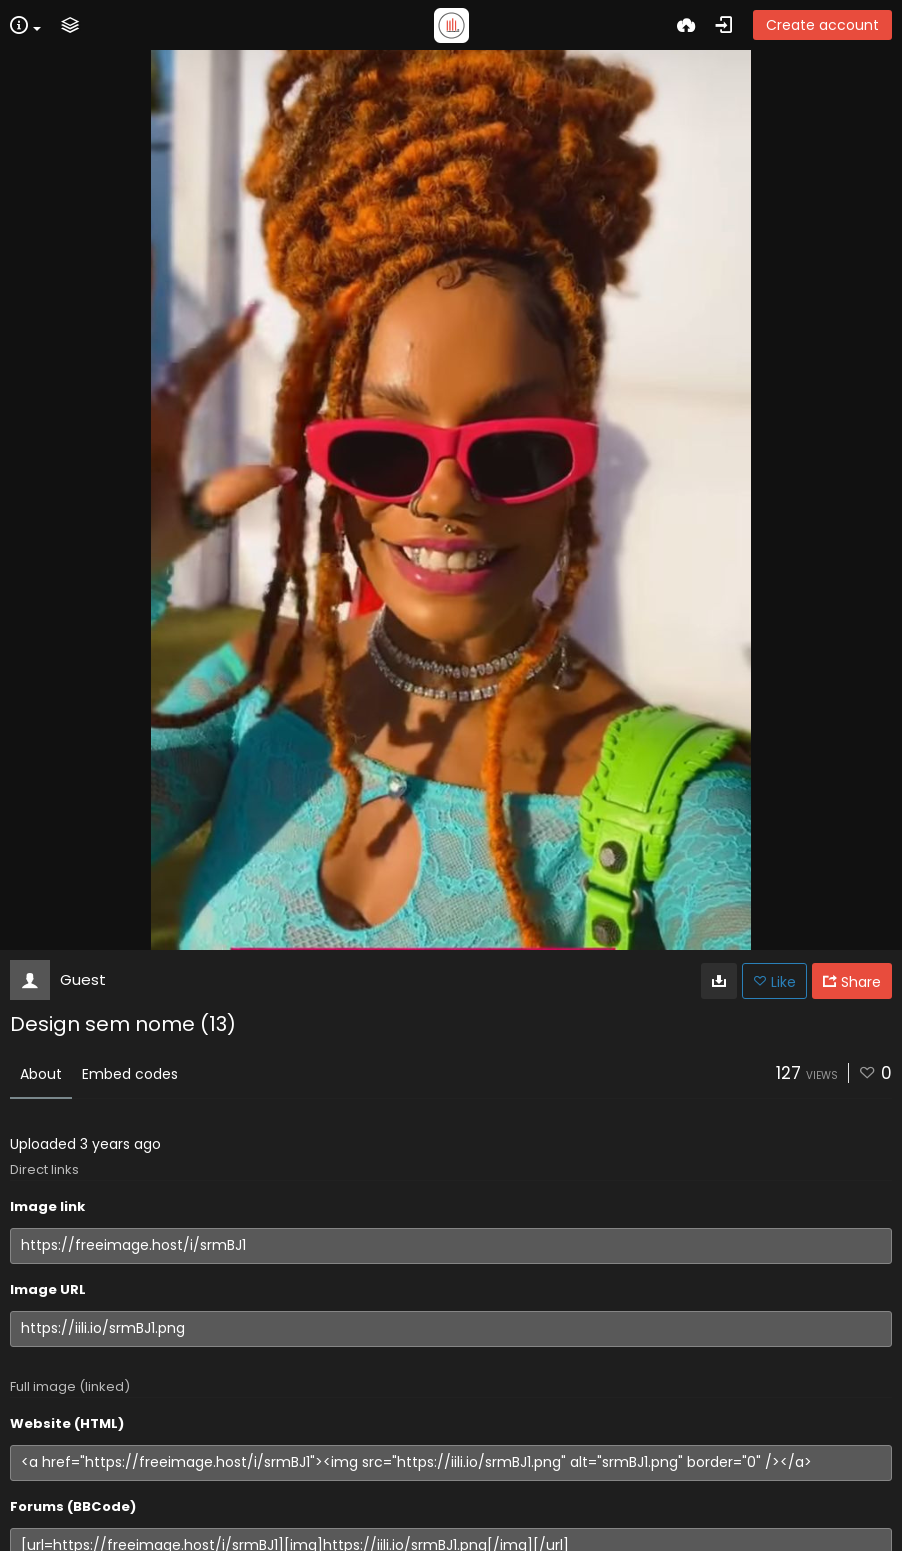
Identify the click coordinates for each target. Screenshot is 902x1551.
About (41, 1074)
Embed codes (130, 1074)
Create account (822, 25)
